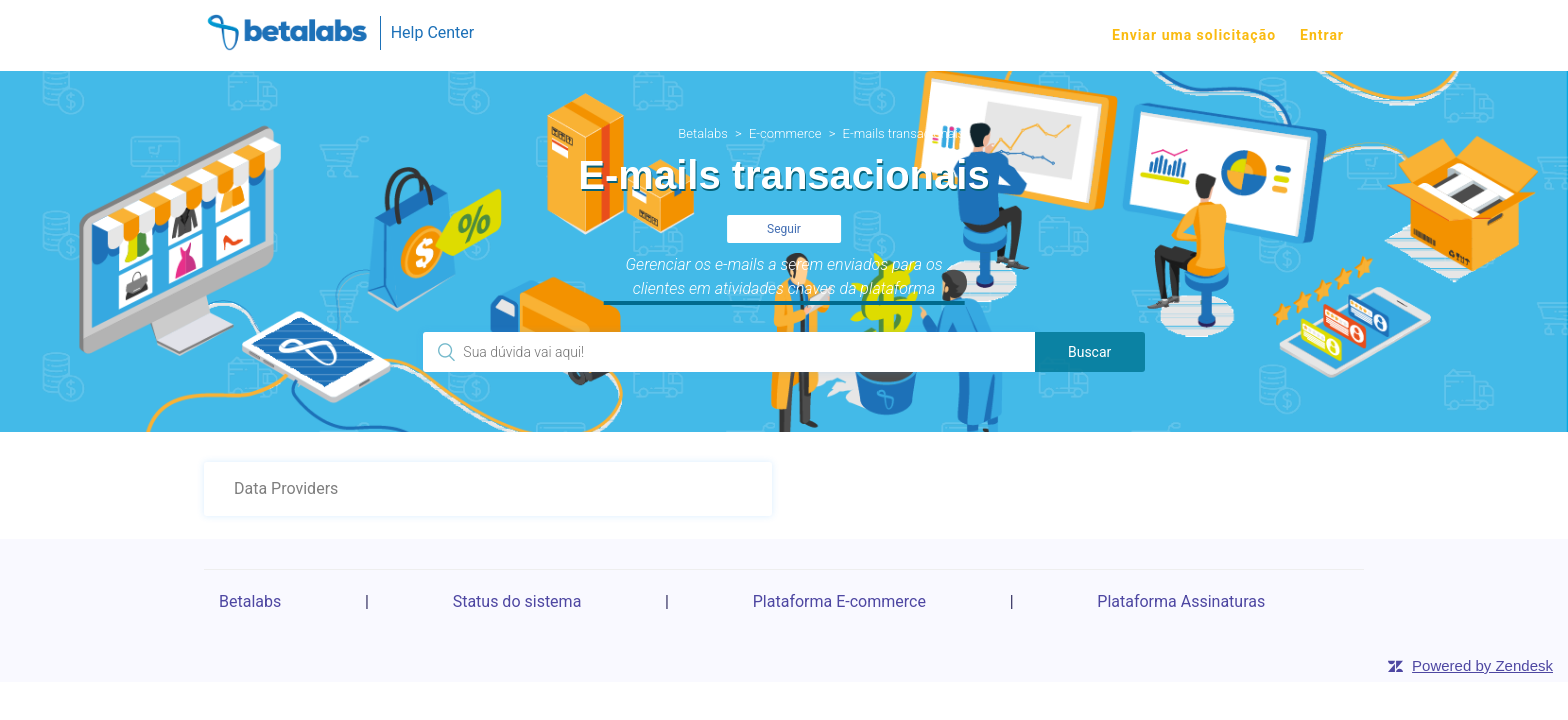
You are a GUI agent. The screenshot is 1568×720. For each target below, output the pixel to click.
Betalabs (703, 133)
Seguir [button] (784, 229)
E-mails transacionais (904, 133)
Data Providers (286, 488)
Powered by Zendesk (1482, 665)
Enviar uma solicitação (1194, 35)
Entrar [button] (1322, 35)
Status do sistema (517, 601)
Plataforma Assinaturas (1181, 601)
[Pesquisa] (728, 352)
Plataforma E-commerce (839, 601)
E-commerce (785, 133)
